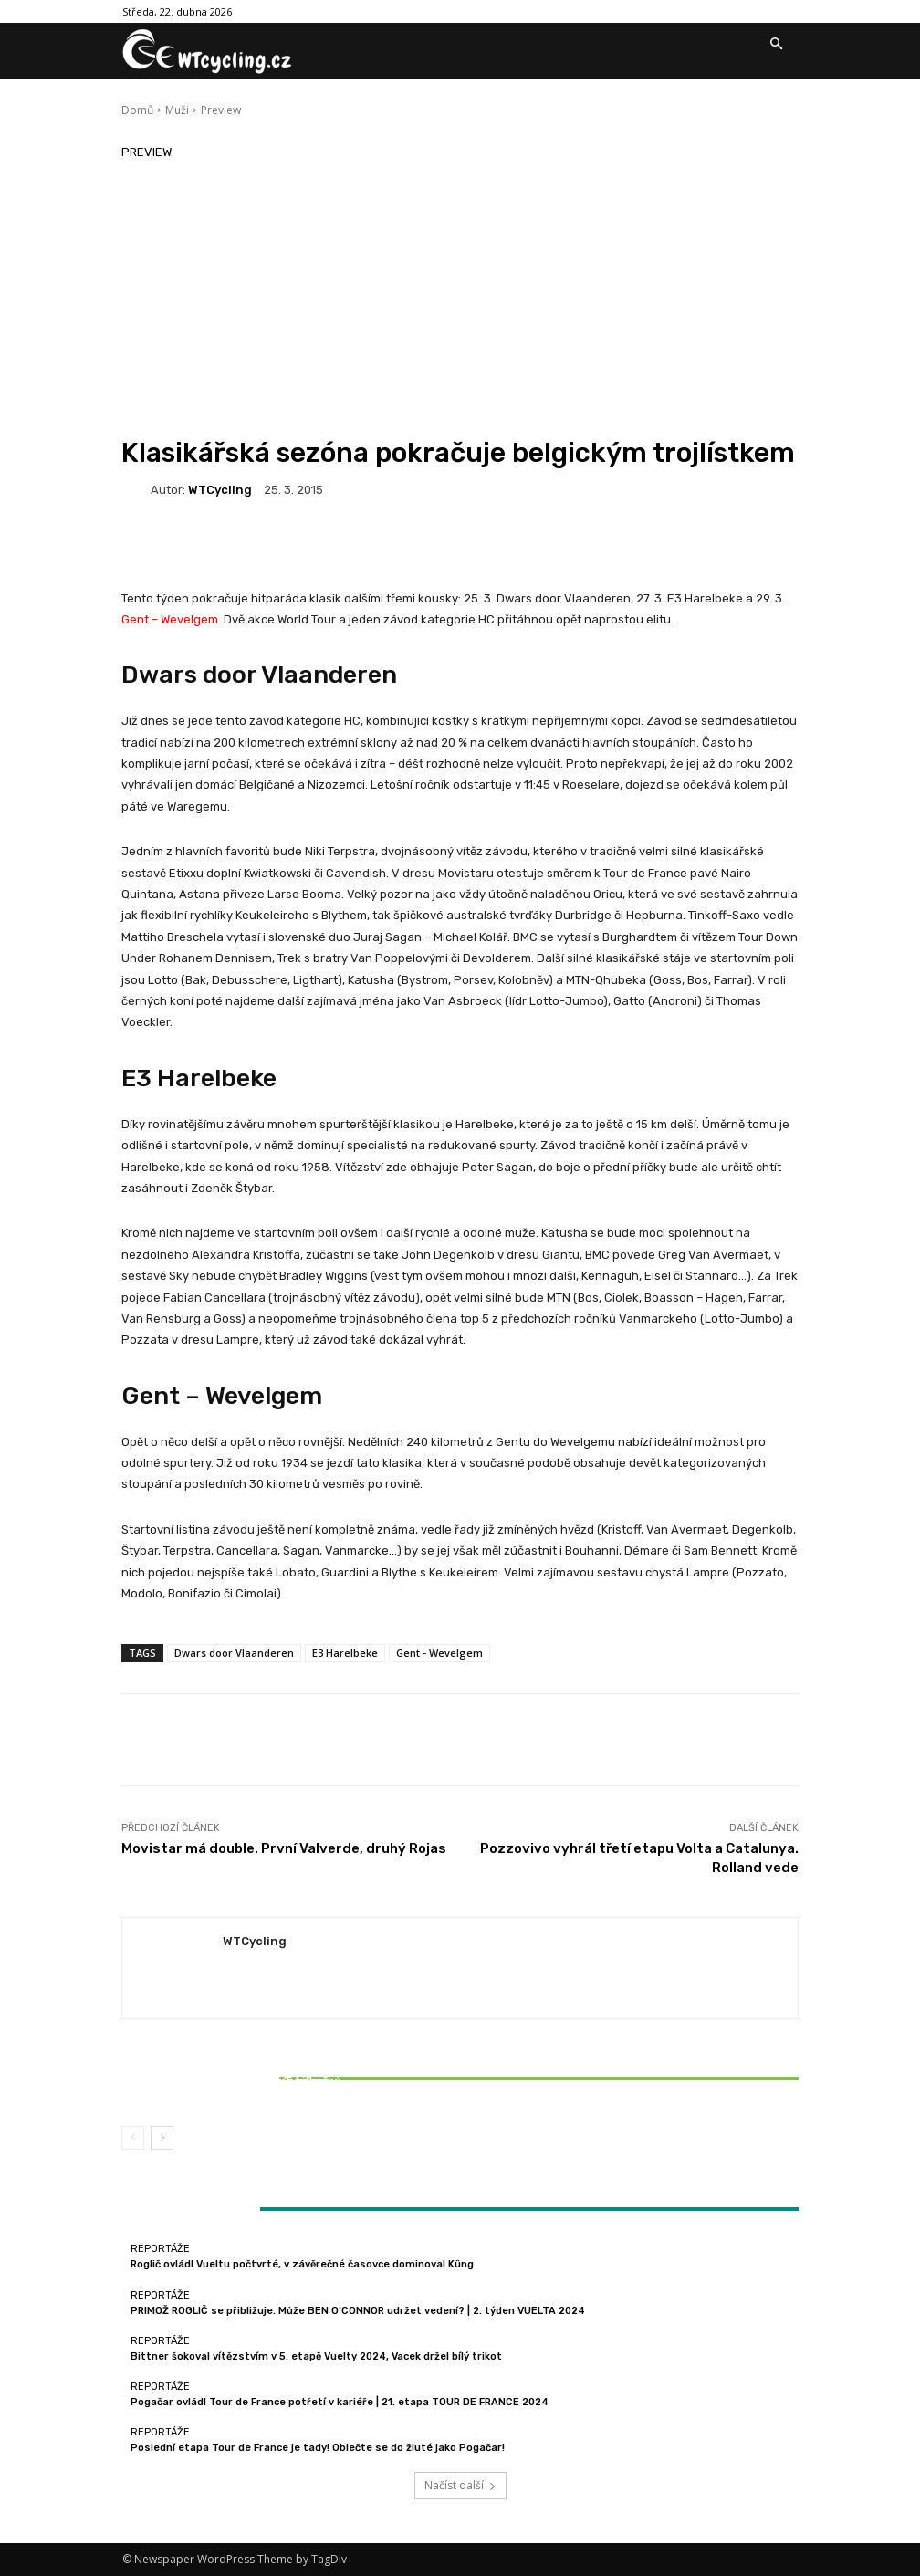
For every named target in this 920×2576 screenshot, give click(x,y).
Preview (221, 110)
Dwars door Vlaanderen (259, 674)
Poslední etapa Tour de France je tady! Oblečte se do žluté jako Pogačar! (318, 2448)
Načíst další (460, 2485)
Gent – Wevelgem (169, 619)
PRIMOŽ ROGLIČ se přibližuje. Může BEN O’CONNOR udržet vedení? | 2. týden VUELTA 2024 (358, 2311)
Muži (177, 110)
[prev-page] (132, 2138)
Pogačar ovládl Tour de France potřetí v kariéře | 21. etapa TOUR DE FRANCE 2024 (340, 2402)
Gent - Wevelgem (439, 1653)
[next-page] (162, 2138)
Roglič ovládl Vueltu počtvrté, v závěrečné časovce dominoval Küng (302, 2264)
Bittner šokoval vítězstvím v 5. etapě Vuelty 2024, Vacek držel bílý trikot (233, 2087)
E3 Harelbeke (199, 1078)
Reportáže (231, 2064)
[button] (776, 45)
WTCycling (220, 490)
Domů (137, 110)
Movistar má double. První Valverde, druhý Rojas (283, 1848)
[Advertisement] (460, 299)
